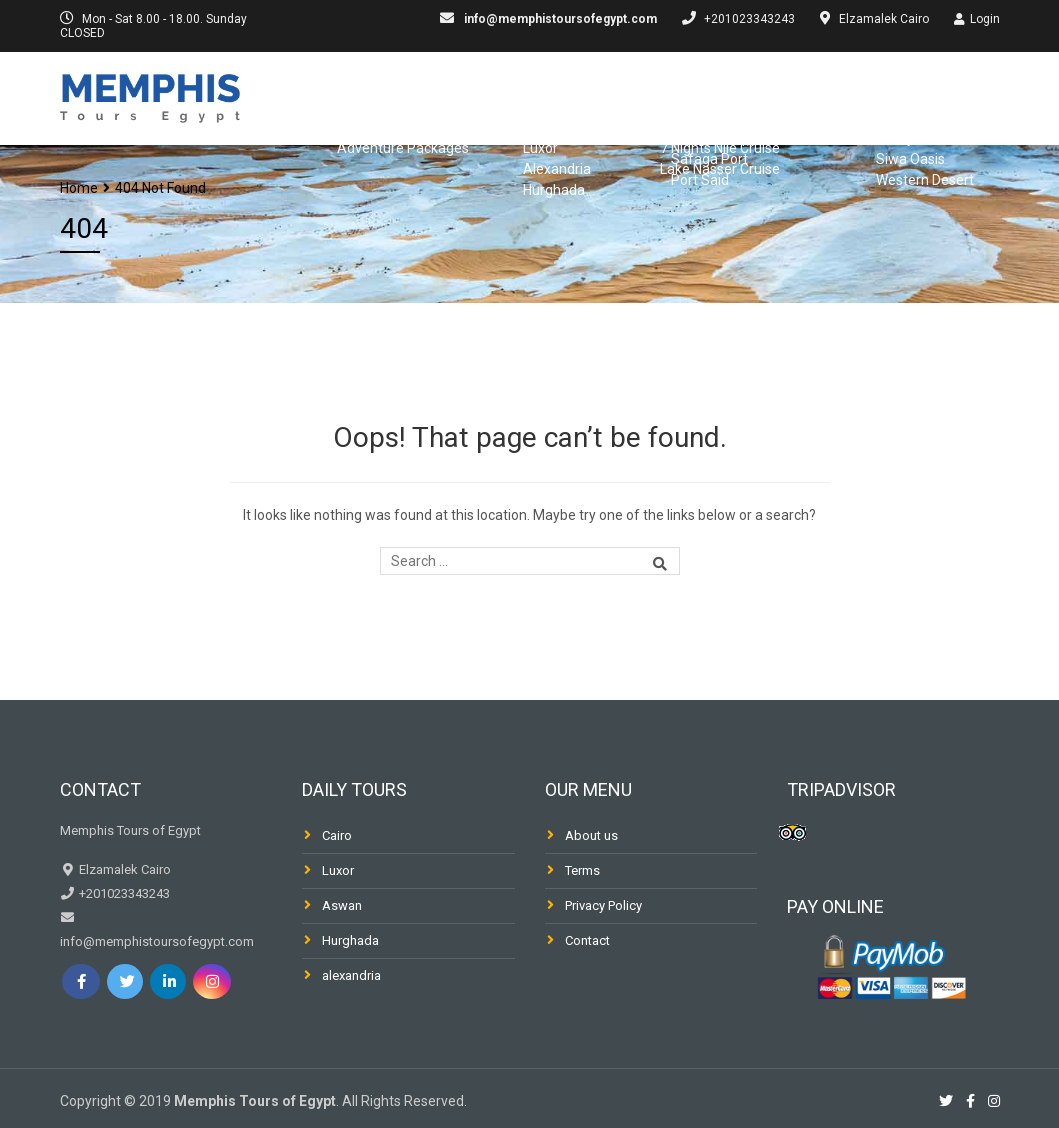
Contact (587, 940)
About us (591, 835)
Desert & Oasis (942, 154)
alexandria (351, 975)
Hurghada (350, 940)
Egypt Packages (486, 96)
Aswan (342, 905)
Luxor (338, 870)
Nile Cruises (740, 96)
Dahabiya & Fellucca (901, 96)
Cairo (337, 835)
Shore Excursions (775, 154)
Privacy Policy (603, 905)
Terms (582, 870)
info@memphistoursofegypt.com (559, 19)
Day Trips (620, 96)
